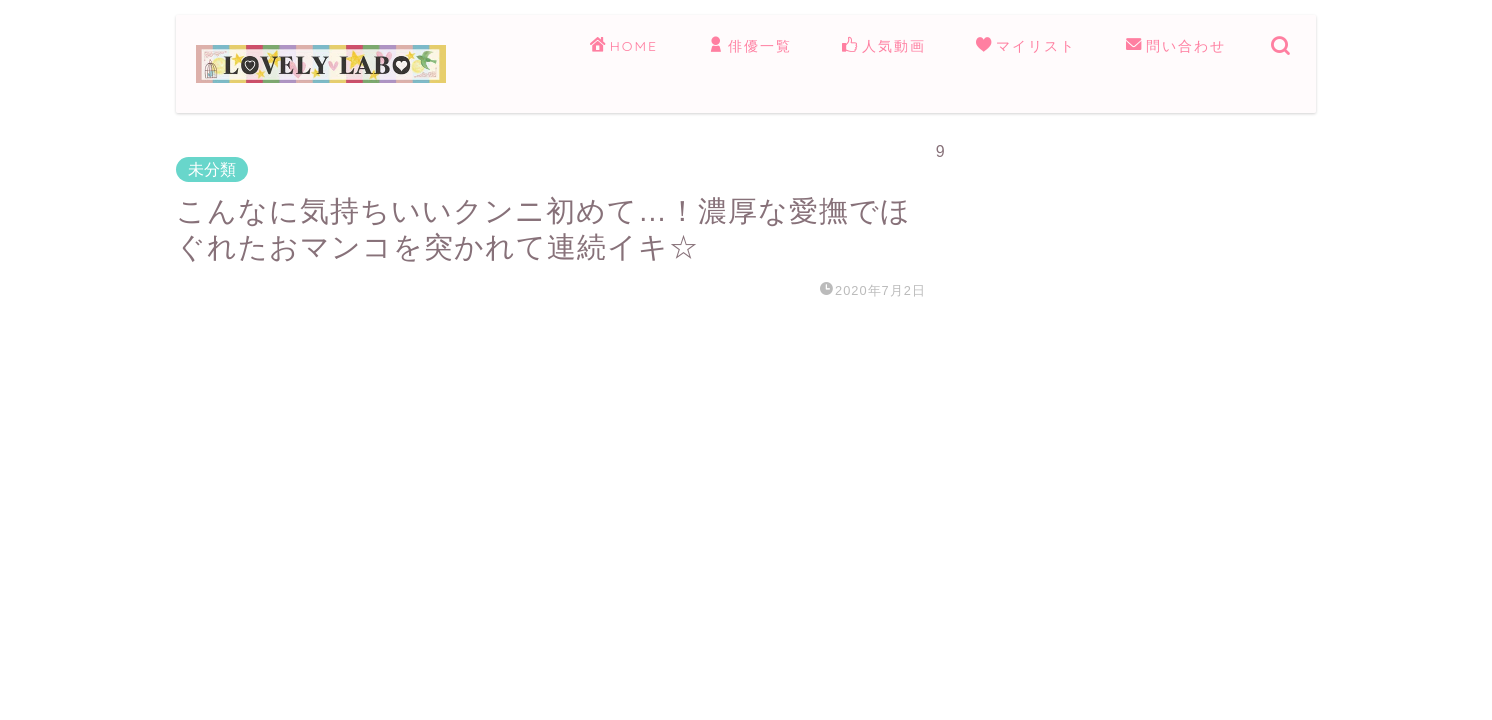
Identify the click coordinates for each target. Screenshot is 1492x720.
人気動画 (884, 47)
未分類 (212, 169)
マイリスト (1026, 47)
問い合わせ (1176, 47)
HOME (624, 47)
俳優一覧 (750, 47)
